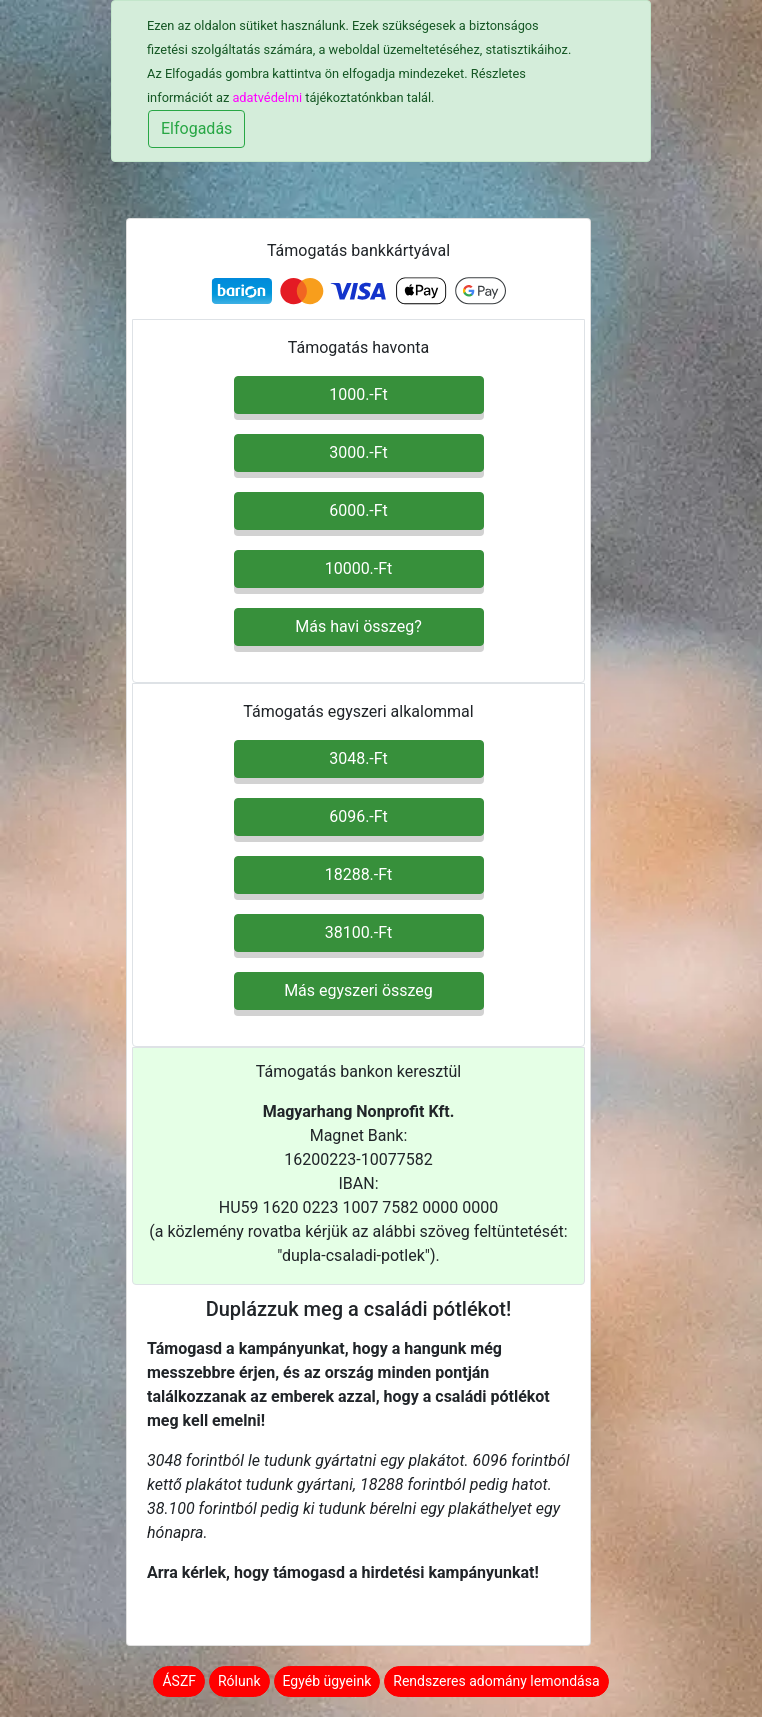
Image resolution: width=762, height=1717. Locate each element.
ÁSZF (179, 1681)
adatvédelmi (267, 97)
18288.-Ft (359, 874)
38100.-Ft (359, 932)
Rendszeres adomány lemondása (496, 1681)
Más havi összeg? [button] (358, 626)
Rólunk (239, 1681)
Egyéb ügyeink (327, 1681)
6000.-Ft (358, 510)
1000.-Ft (358, 394)
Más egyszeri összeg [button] (358, 990)
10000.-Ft (359, 568)
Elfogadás (196, 128)
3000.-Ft (358, 452)
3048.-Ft (358, 758)
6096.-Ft (358, 816)
